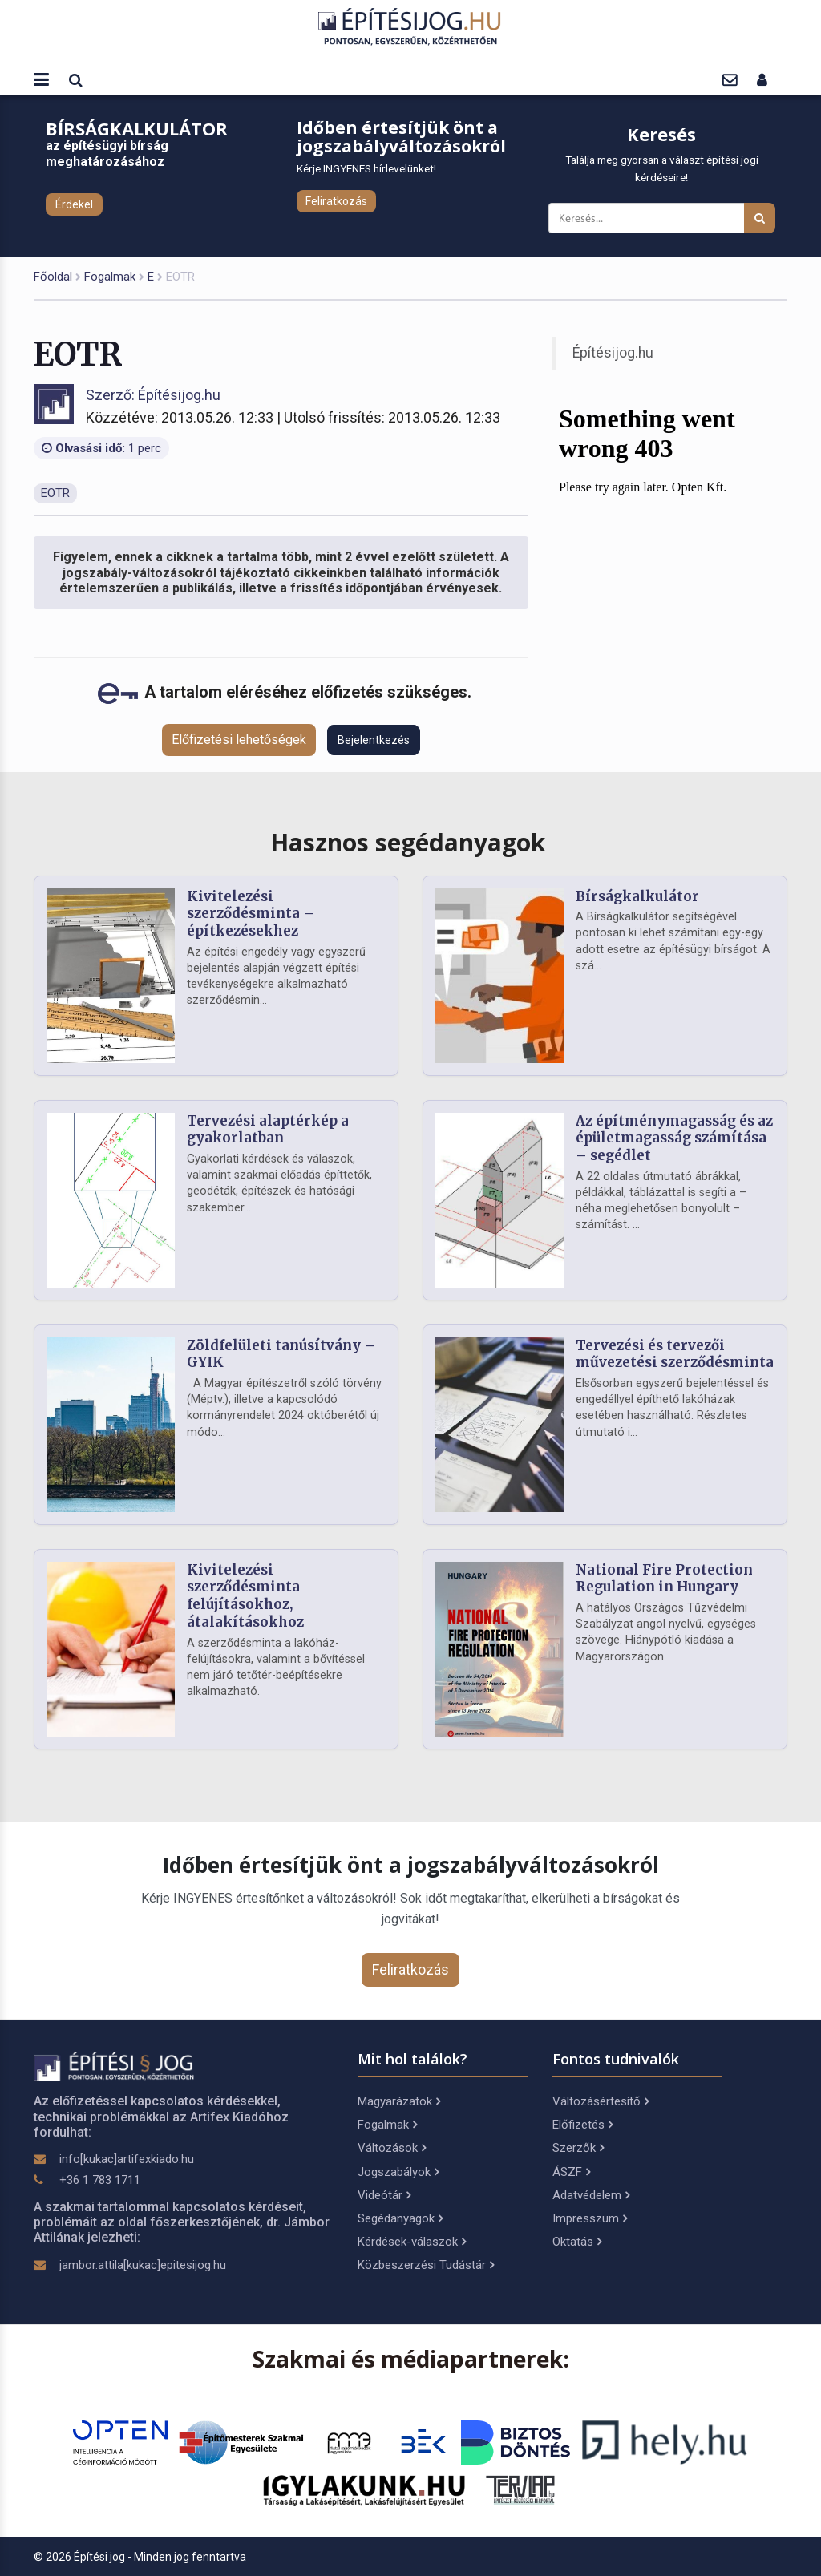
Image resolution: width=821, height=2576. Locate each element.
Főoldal (53, 276)
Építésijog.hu (612, 353)
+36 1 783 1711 (99, 2180)
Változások (392, 2148)
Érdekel (74, 204)
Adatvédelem (590, 2195)
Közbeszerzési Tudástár (426, 2265)
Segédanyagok (400, 2218)
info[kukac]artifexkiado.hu (126, 2159)
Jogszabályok (398, 2172)
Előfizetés (582, 2124)
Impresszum (589, 2218)
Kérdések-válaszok (412, 2241)
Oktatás (576, 2241)
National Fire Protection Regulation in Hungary (664, 1578)
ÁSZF (571, 2172)
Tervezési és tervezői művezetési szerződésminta (675, 1354)
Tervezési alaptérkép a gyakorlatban (268, 1129)
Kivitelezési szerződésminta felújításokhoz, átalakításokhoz (245, 1596)
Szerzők (578, 2148)
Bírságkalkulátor (637, 896)
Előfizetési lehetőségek (239, 739)
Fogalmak (109, 276)
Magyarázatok (399, 2101)
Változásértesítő (600, 2101)
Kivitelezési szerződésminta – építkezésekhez (250, 914)
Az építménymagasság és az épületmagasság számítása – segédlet (674, 1138)
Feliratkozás (336, 201)
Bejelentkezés (374, 740)
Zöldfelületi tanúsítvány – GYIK (281, 1354)
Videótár (384, 2195)
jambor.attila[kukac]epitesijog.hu (142, 2265)
